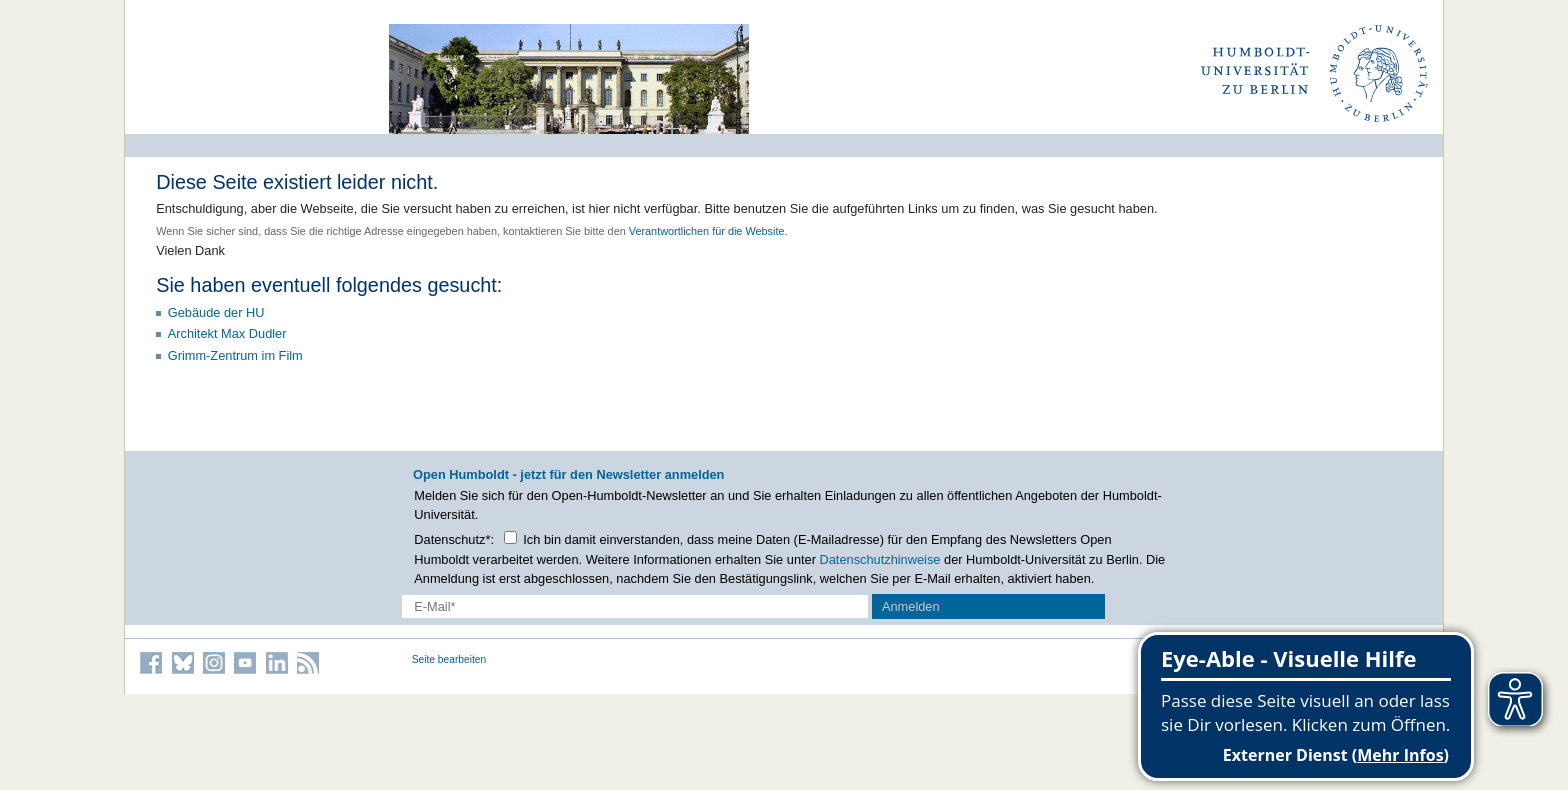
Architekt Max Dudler (227, 333)
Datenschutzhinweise (880, 559)
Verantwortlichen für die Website (707, 231)
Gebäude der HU (216, 312)
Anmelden (911, 606)
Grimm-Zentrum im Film (235, 355)
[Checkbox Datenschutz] (510, 537)
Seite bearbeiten (449, 659)
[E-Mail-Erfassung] (635, 606)
